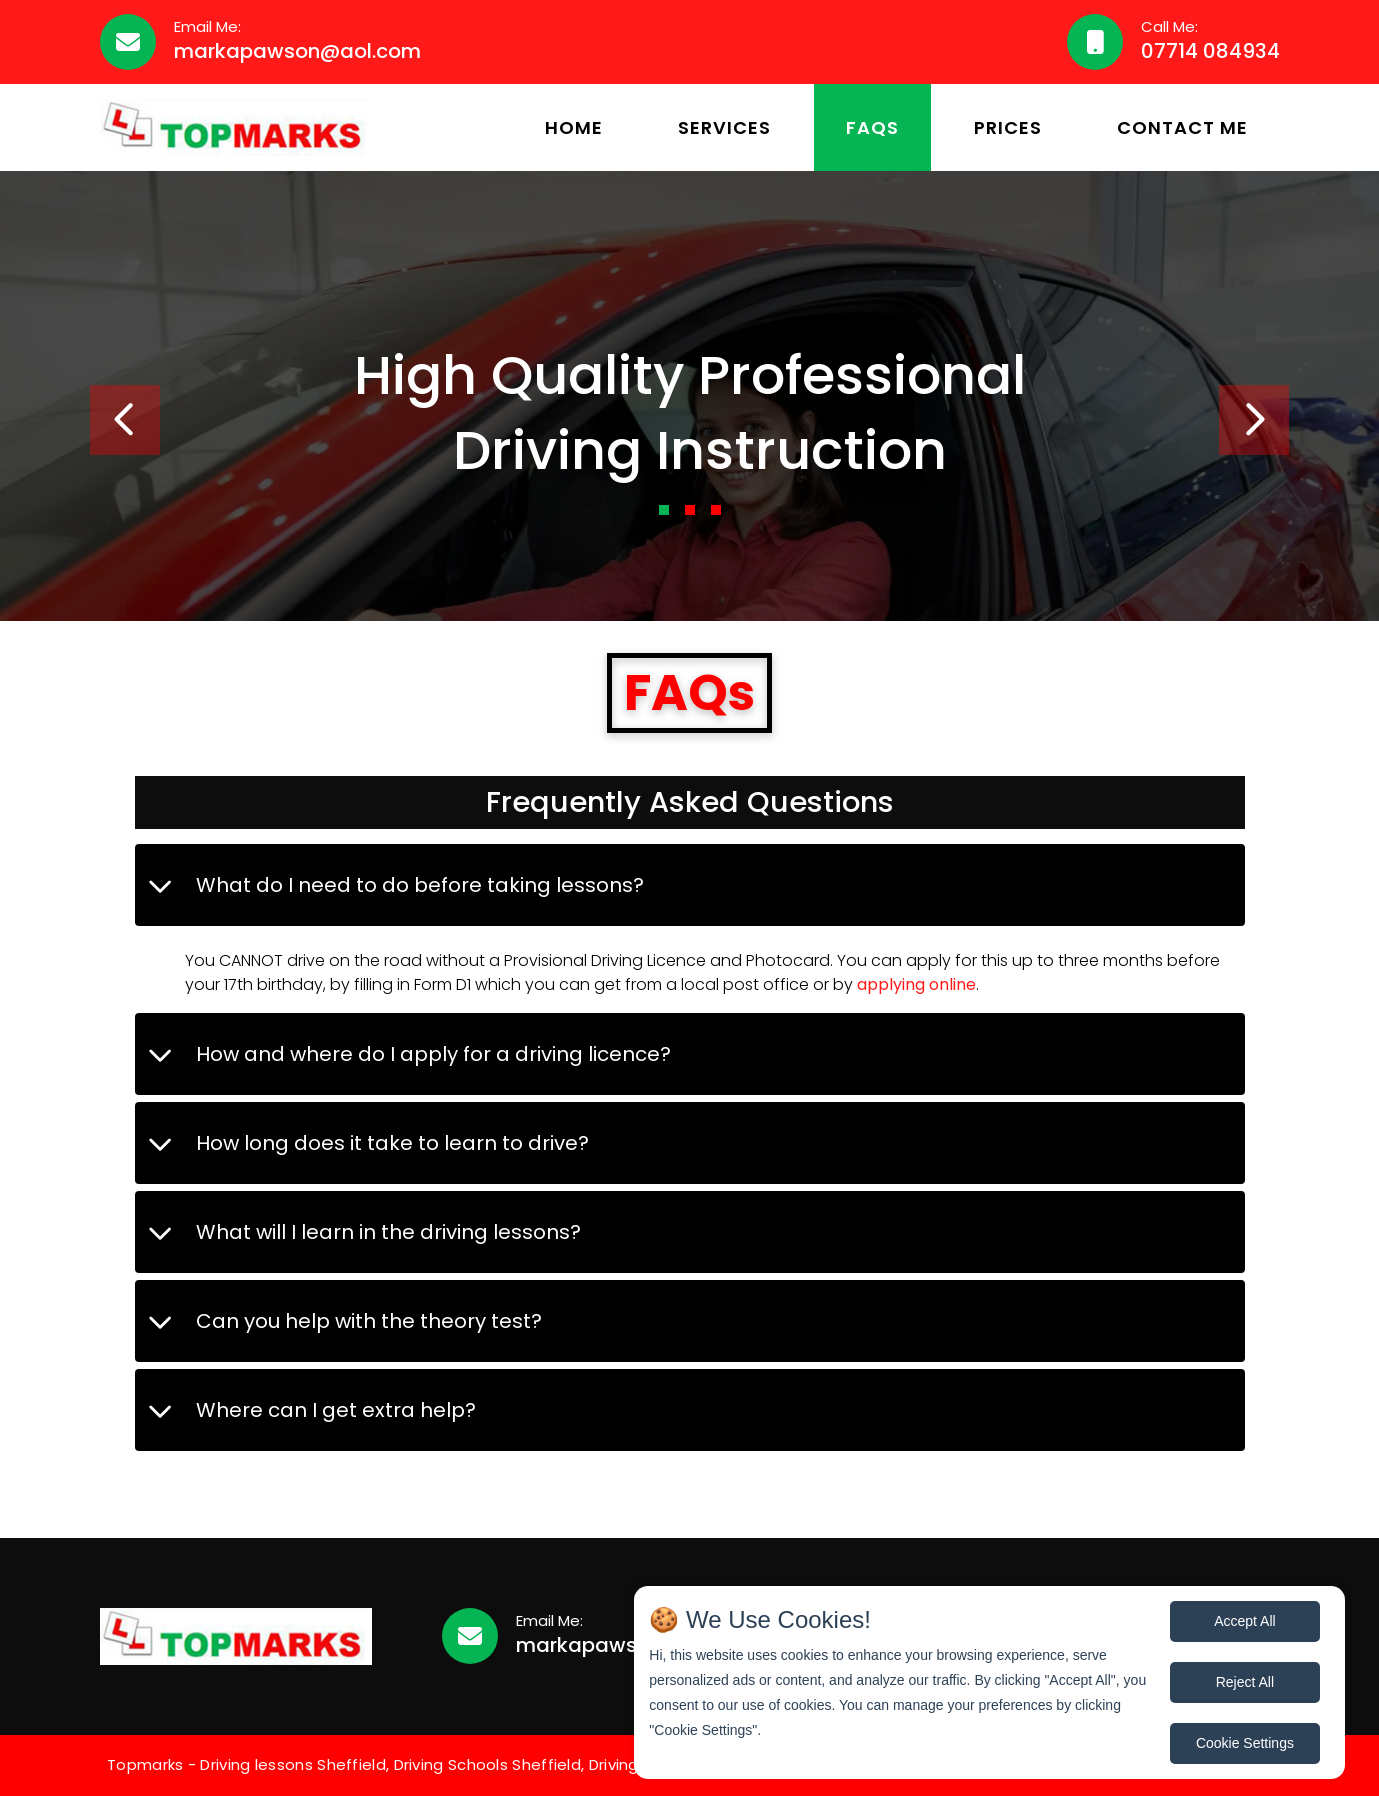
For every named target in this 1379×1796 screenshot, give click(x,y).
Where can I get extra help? (336, 1410)
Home (574, 127)
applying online (916, 984)
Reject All (1245, 1682)
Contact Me (1182, 127)
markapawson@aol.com (297, 51)
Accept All (1244, 1621)
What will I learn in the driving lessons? (388, 1232)
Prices (1008, 127)
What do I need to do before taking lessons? (420, 885)
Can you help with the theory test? (369, 1321)
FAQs (872, 127)
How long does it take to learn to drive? (392, 1143)
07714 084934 (1210, 51)
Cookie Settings (1245, 1743)
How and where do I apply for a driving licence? (433, 1054)
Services (724, 127)
